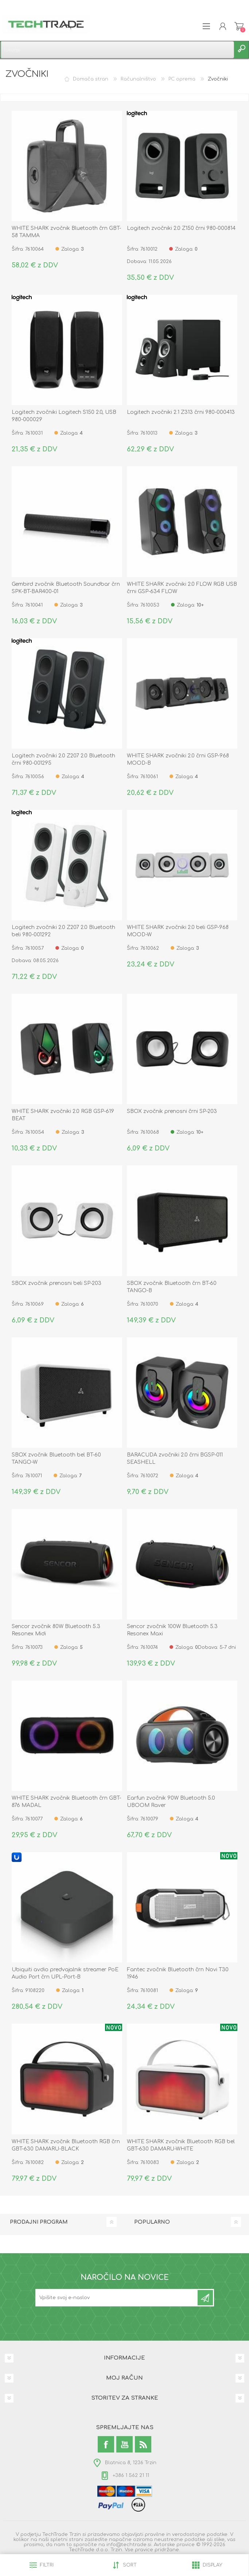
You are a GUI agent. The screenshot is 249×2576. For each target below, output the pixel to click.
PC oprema (181, 79)
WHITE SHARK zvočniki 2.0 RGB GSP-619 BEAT (63, 1115)
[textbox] (117, 50)
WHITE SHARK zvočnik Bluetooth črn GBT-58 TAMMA (66, 232)
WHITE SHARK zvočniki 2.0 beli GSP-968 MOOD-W (178, 931)
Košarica (239, 26)
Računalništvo (138, 79)
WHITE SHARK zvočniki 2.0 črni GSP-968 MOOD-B (178, 759)
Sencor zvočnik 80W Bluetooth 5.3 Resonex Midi (56, 1630)
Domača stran (90, 79)
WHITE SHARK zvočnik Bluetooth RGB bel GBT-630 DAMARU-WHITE (181, 2145)
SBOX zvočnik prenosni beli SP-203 (56, 1283)
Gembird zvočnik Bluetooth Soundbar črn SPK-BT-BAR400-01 (66, 587)
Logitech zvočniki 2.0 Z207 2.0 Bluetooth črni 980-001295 (63, 759)
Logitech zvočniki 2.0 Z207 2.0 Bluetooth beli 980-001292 (63, 931)
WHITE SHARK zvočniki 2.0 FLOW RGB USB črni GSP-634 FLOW (182, 587)
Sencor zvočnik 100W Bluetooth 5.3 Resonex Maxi (172, 1630)
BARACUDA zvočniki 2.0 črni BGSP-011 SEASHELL (175, 1458)
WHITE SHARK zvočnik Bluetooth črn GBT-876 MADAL (66, 1801)
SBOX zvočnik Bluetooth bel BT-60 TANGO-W (56, 1458)
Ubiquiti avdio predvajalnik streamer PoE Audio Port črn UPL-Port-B (65, 1973)
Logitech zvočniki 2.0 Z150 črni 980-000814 (181, 228)
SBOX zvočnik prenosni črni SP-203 (172, 1111)
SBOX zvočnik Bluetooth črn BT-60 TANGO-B (172, 1287)
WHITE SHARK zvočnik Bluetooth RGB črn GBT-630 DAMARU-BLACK (66, 2145)
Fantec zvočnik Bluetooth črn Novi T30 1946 (178, 1973)
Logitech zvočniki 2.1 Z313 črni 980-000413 (181, 412)
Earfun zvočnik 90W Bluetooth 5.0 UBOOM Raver (171, 1801)
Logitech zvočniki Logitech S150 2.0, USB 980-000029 (64, 415)
